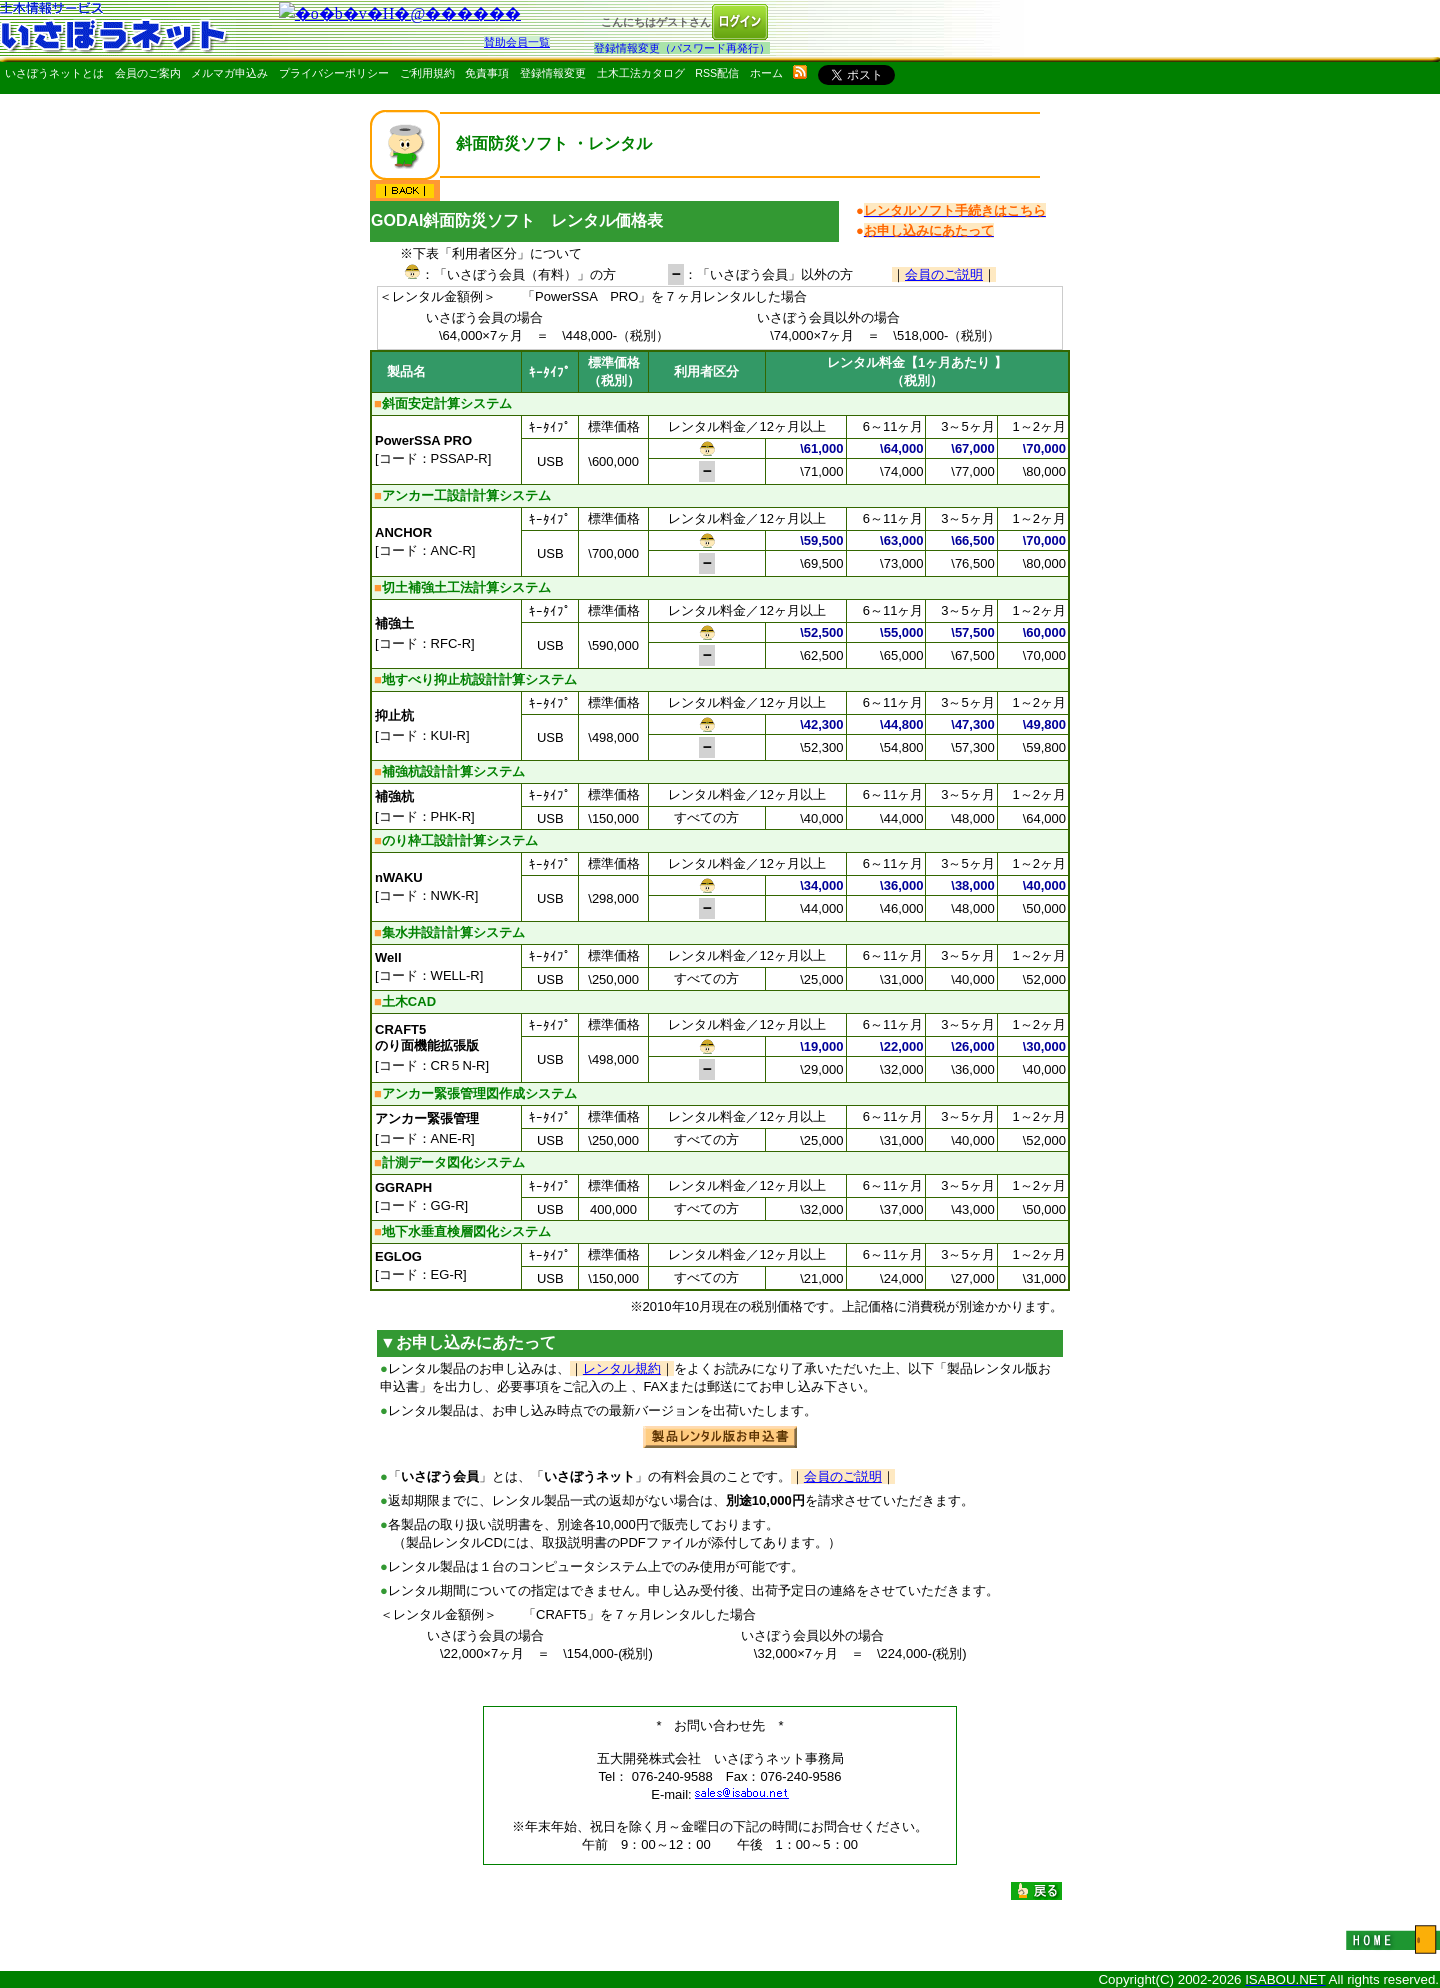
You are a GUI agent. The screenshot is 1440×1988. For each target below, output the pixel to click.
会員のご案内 (148, 73)
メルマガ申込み (229, 73)
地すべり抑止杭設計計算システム (479, 679)
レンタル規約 (622, 1368)
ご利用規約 (427, 73)
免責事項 (487, 73)
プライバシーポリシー (334, 73)
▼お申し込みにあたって (468, 1342)
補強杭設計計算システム (453, 771)
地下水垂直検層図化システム (466, 1231)
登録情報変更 (553, 73)
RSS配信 (717, 73)
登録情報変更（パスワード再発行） (682, 48)
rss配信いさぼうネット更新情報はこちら (800, 72)
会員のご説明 (944, 274)
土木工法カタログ (641, 73)
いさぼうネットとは (54, 73)
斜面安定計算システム (447, 403)
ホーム (766, 73)
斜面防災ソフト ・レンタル (554, 143)
